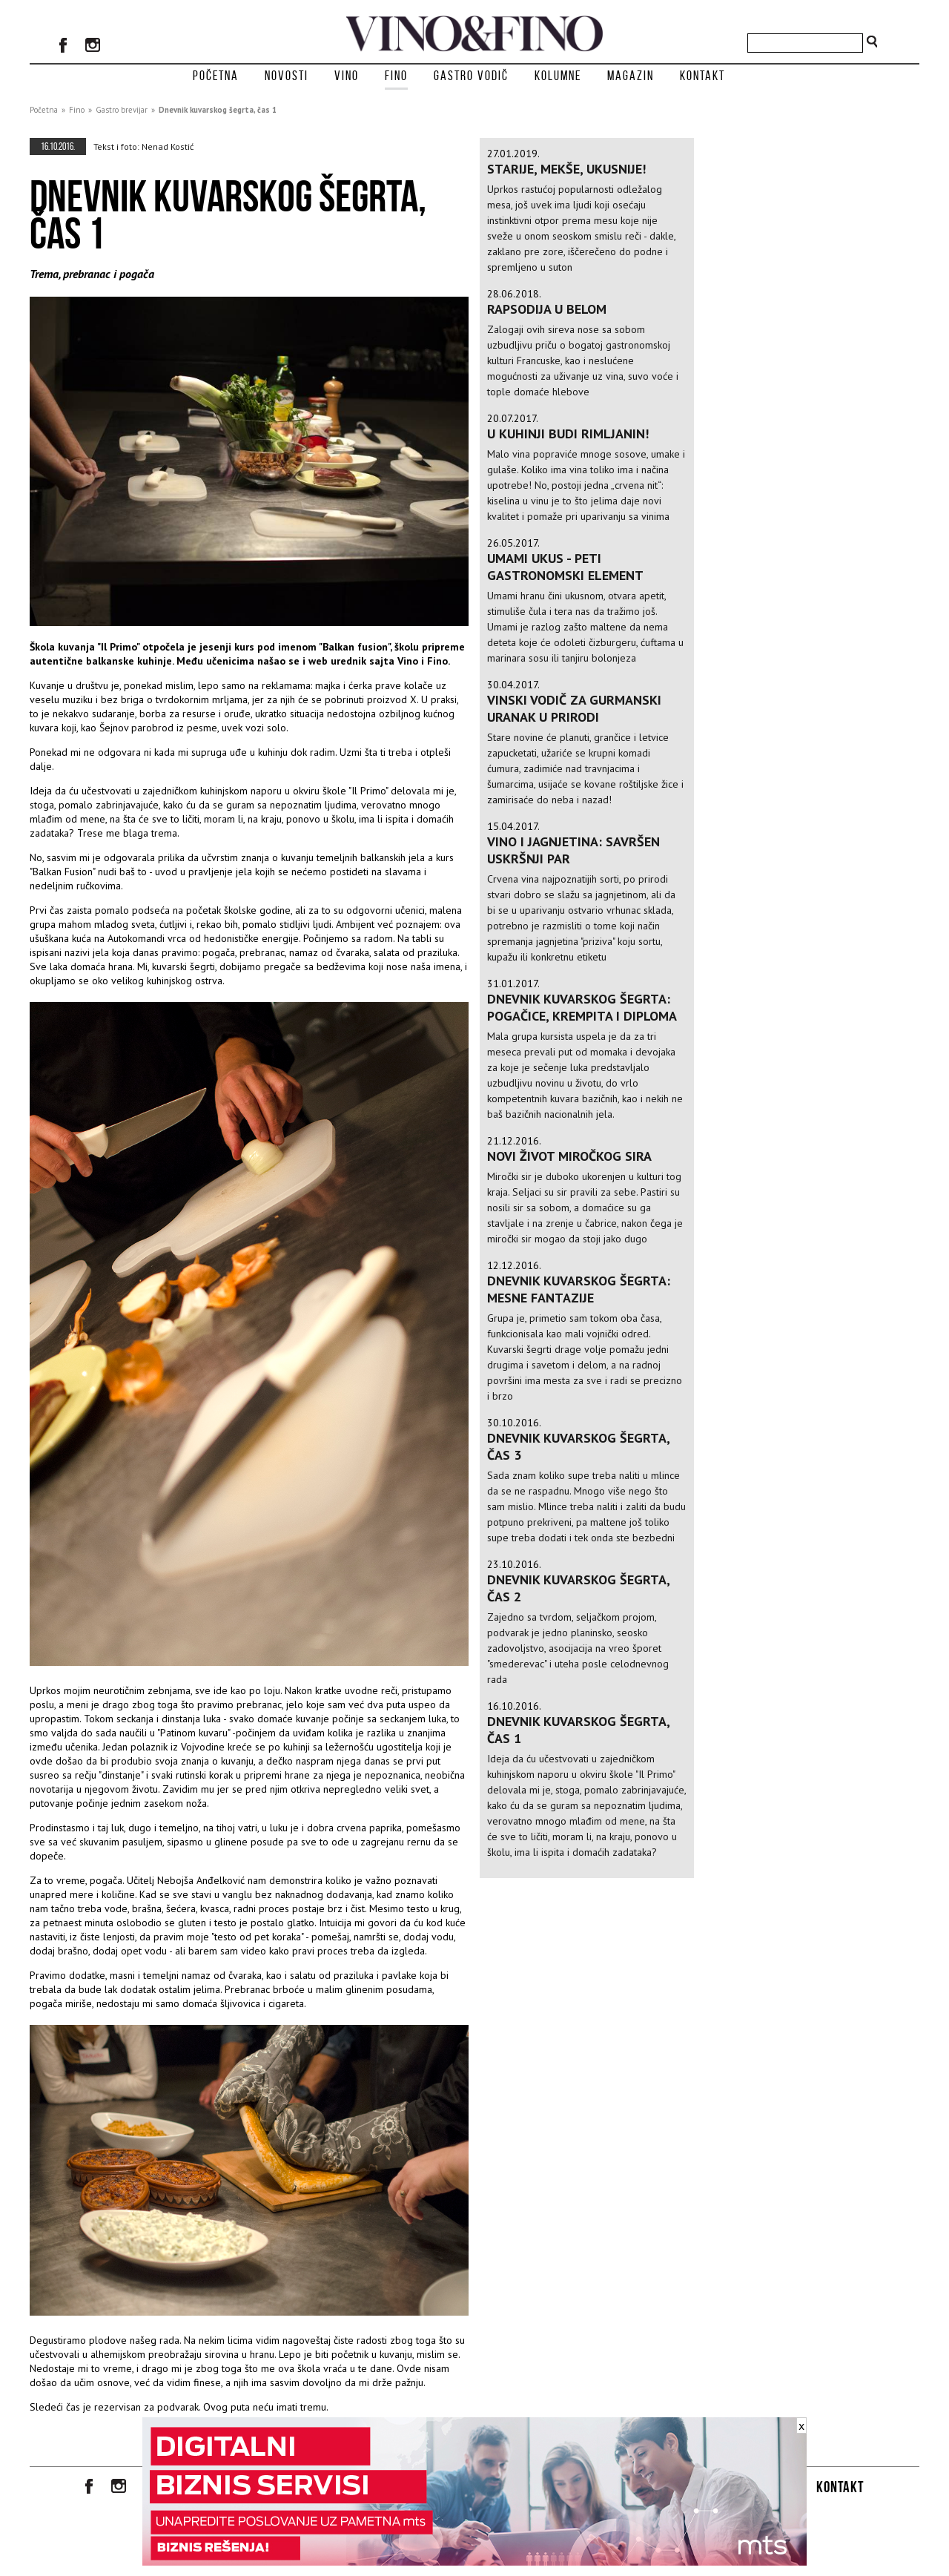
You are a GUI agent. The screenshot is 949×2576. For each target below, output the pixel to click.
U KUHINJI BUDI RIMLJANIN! (568, 433)
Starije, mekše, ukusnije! (566, 168)
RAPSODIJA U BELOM (546, 308)
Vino (346, 75)
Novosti (286, 75)
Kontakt (702, 75)
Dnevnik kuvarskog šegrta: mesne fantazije (578, 1289)
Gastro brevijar (122, 110)
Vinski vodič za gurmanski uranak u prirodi (574, 708)
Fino (396, 75)
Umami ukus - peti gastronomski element (565, 567)
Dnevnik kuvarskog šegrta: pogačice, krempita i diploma (582, 1007)
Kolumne (558, 75)
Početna (216, 75)
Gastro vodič (471, 75)
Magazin (630, 75)
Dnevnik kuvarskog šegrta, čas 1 (218, 110)
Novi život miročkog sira (569, 1156)
